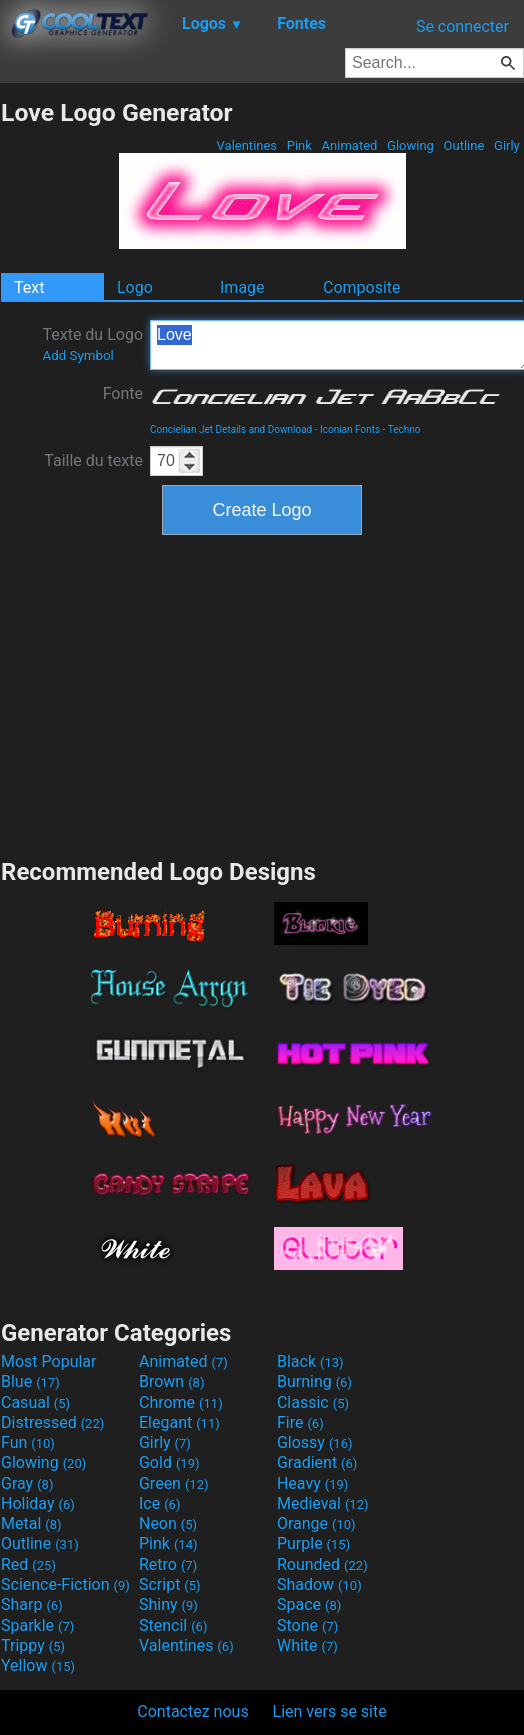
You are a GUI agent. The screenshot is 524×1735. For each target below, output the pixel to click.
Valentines (246, 145)
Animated (349, 145)
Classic (313, 1402)
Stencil (173, 1625)
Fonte (123, 393)
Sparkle (37, 1625)
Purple (313, 1543)
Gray (27, 1483)
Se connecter (462, 26)
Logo (135, 287)
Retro (168, 1564)
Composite (362, 287)
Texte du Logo (92, 344)
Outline (463, 145)
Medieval (323, 1503)
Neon (168, 1523)
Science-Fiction (65, 1584)
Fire (300, 1422)
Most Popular (49, 1361)
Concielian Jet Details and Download (231, 429)
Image (242, 287)
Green (174, 1483)
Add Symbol (77, 355)
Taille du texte (93, 460)
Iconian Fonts (350, 429)
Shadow (319, 1584)
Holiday (38, 1503)
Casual (35, 1402)
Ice (159, 1503)
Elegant (179, 1422)
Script (170, 1584)
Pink (300, 145)
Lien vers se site (330, 1711)
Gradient (317, 1462)
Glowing (410, 145)
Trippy (33, 1645)
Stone (307, 1625)
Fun (28, 1442)
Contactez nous (192, 1711)
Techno (404, 429)
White (307, 1645)
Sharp (32, 1604)
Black (310, 1361)
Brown (171, 1381)
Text (29, 287)
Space (309, 1604)
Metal (31, 1523)
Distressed (52, 1422)
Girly (507, 145)
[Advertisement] (262, 694)
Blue (30, 1381)
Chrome (181, 1402)
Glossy (315, 1442)
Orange (316, 1523)
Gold (169, 1462)
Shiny (168, 1604)
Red (28, 1564)
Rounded (322, 1564)
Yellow (38, 1665)
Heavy (312, 1483)
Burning (314, 1381)
